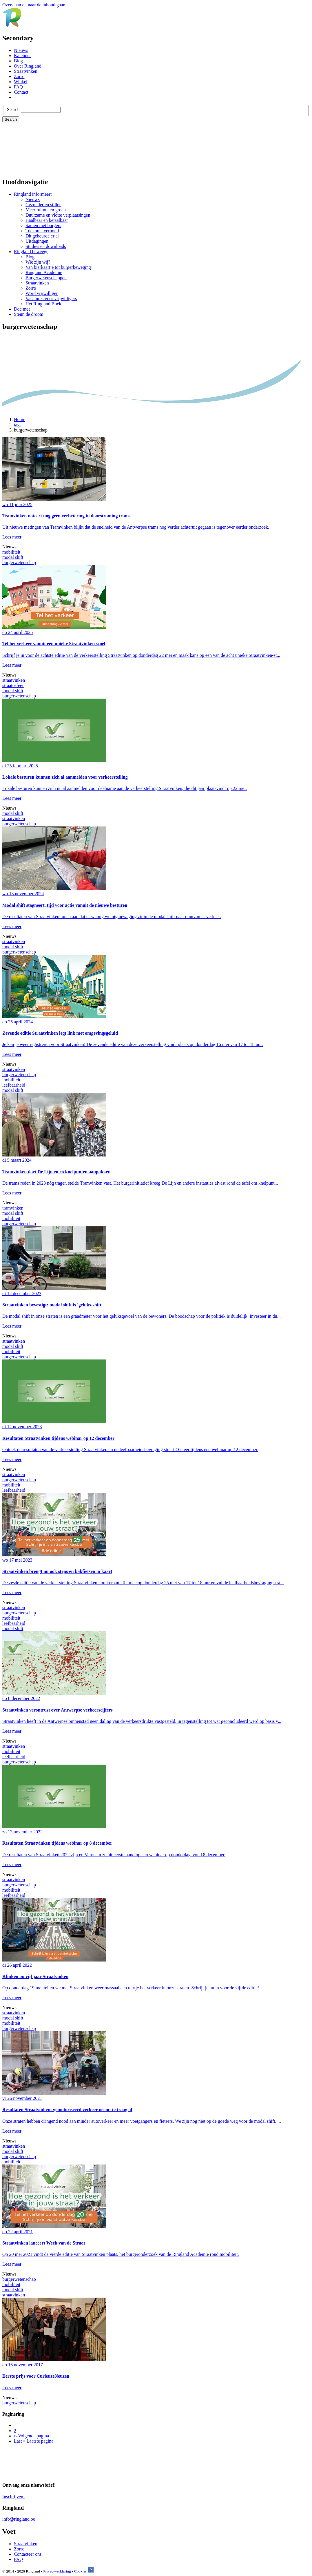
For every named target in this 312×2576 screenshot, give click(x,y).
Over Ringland (27, 66)
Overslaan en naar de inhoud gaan (33, 4)
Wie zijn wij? (37, 262)
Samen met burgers (43, 225)
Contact (21, 92)
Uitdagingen (36, 241)
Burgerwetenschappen (46, 277)
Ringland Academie (43, 272)
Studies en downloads (45, 246)
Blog (18, 60)
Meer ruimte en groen (45, 209)
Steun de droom (28, 314)
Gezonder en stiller (43, 204)
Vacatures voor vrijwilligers (51, 298)
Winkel (20, 81)
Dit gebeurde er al (42, 235)
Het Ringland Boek (43, 303)
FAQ (18, 86)
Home (19, 419)
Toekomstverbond (42, 230)
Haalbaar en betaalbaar (46, 220)
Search (13, 109)
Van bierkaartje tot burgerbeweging (58, 267)
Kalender (22, 55)
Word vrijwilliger (41, 293)
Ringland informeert (33, 194)
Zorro (19, 76)
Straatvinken (25, 71)
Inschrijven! (13, 2496)
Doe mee (22, 309)
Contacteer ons (28, 2554)
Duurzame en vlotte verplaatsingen (57, 215)
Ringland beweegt (31, 251)
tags (17, 424)
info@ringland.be (18, 2519)
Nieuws (21, 50)
